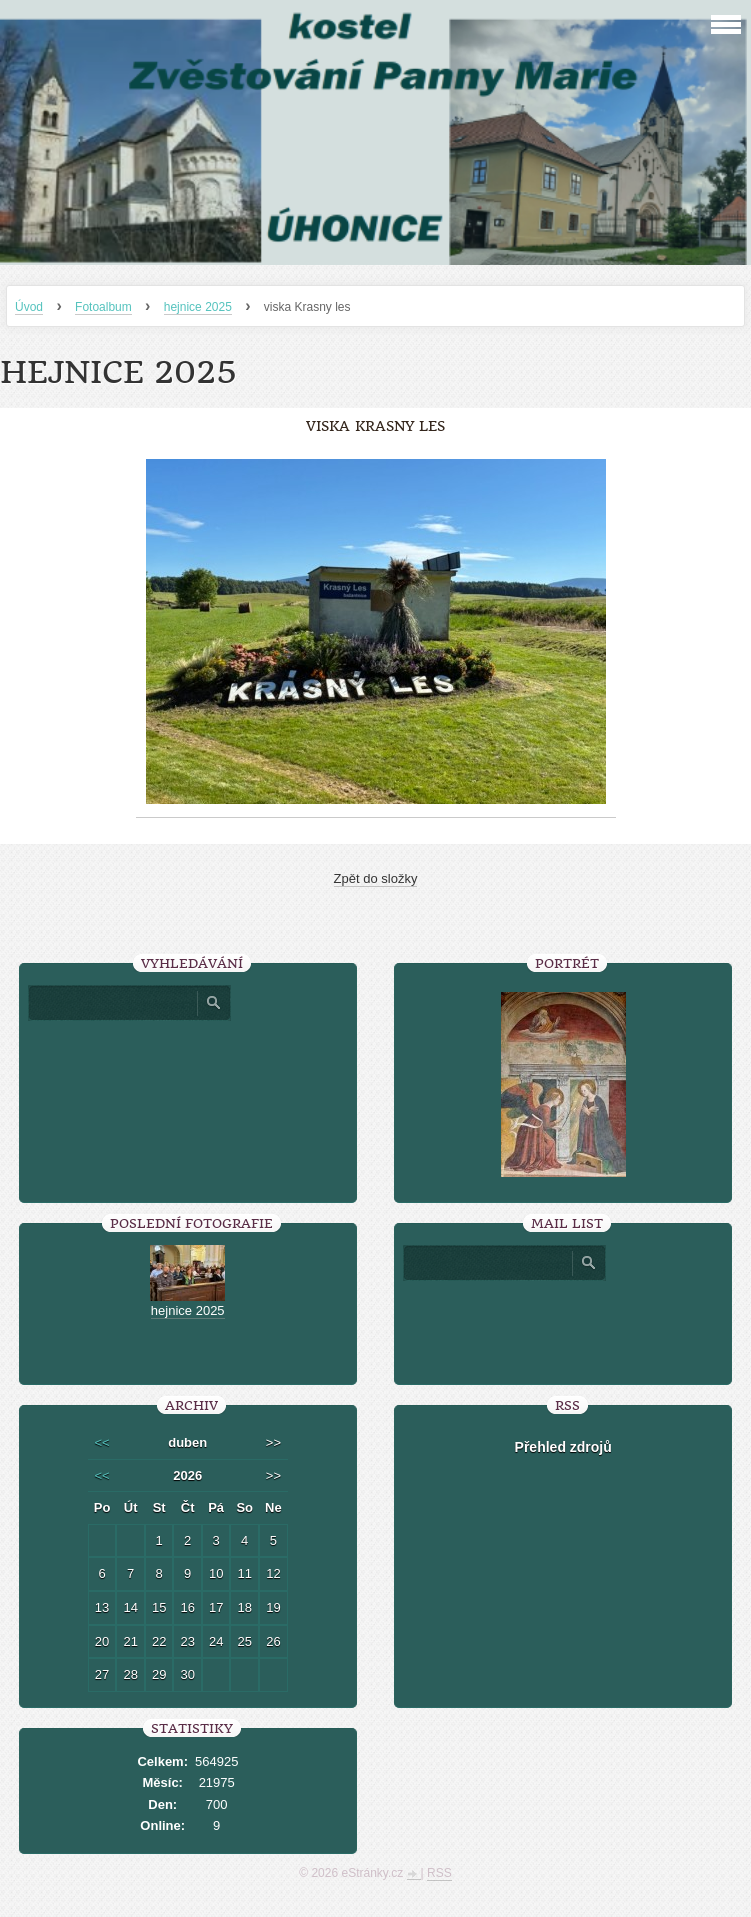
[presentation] (563, 1325)
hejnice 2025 (198, 307)
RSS (439, 1873)
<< (101, 1442)
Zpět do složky (376, 878)
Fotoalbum (103, 307)
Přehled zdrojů (563, 1447)
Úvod (29, 307)
